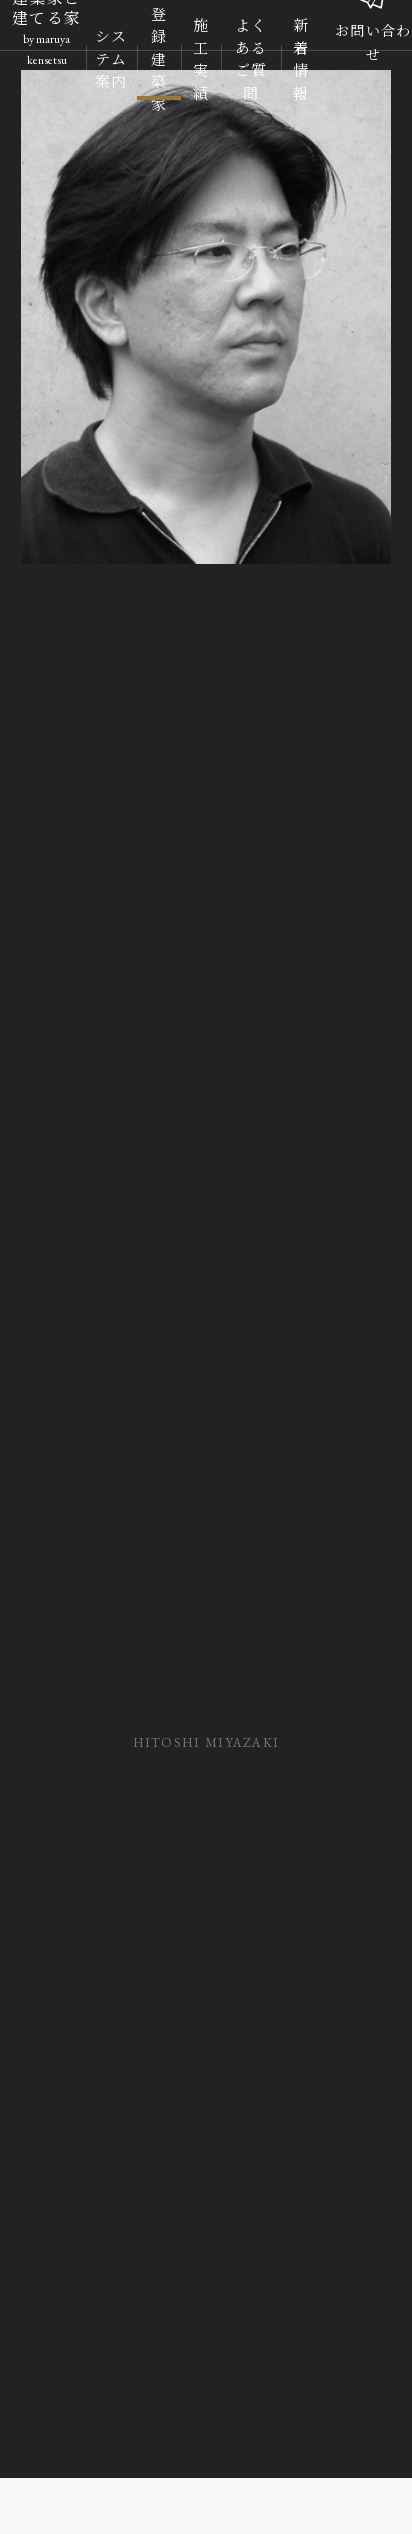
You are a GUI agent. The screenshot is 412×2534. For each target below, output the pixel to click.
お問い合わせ (373, 36)
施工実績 (201, 60)
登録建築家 (159, 60)
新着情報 (301, 60)
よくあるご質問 (251, 60)
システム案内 (111, 59)
